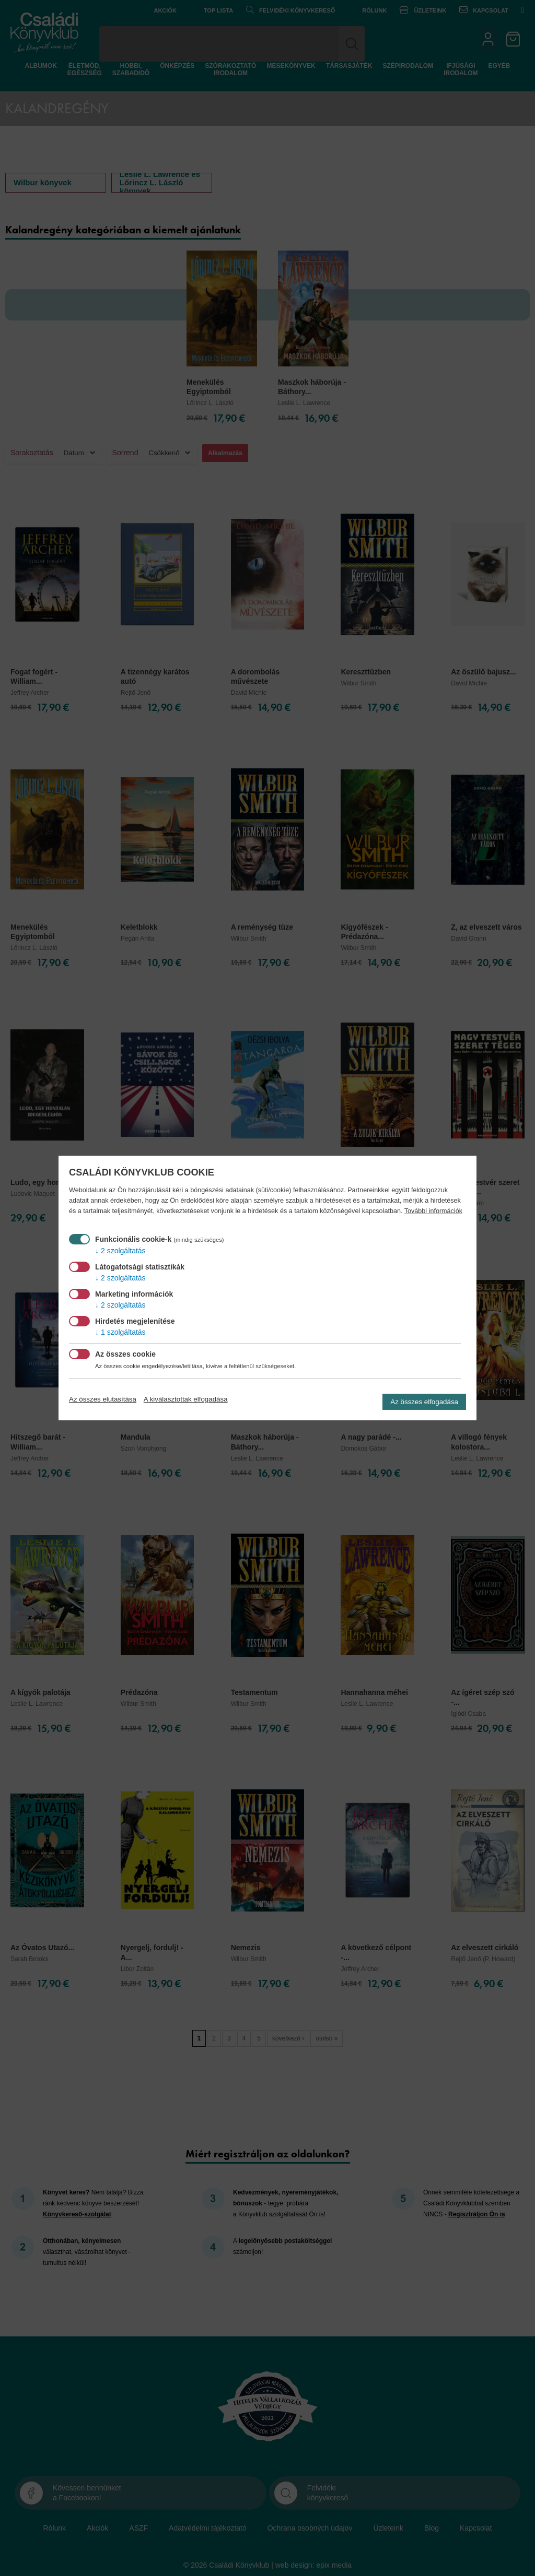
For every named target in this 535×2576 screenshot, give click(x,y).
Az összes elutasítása (102, 1399)
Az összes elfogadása (424, 1402)
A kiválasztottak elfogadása (186, 1399)
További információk (433, 1211)
